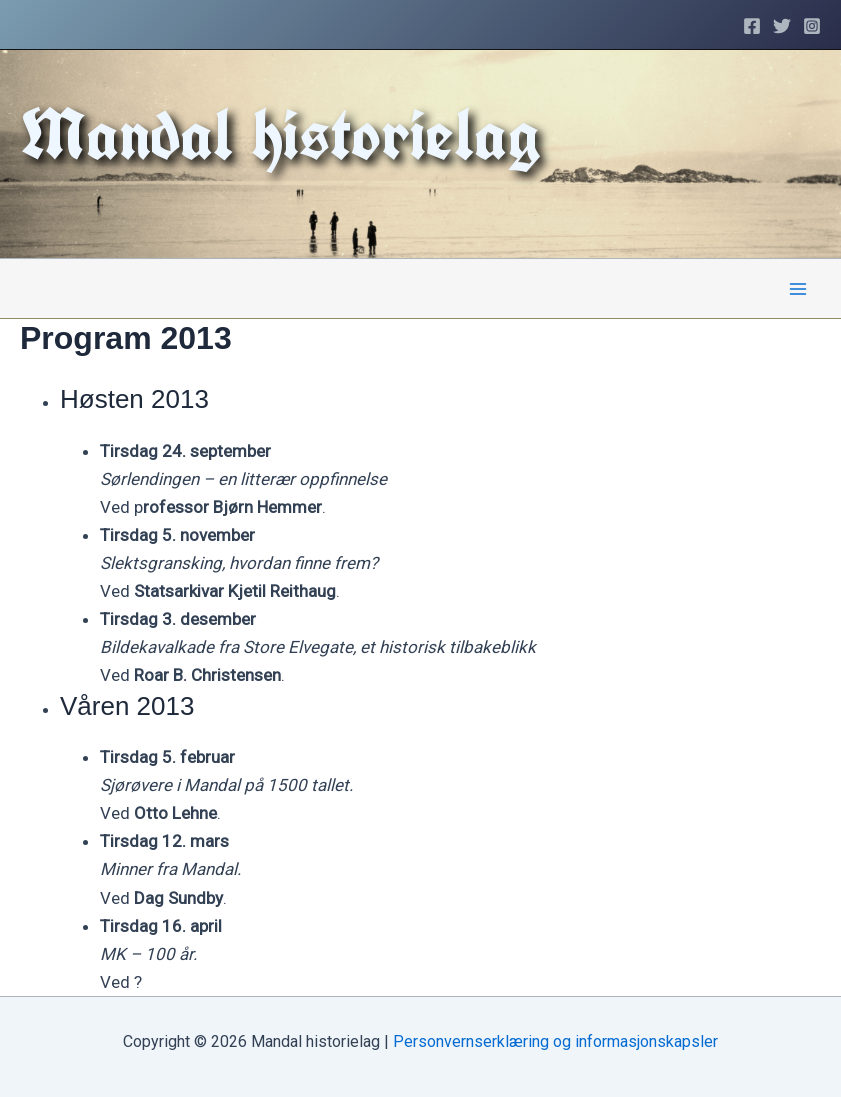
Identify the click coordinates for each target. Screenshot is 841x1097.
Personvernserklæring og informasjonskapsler (555, 1041)
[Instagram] (812, 26)
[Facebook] (752, 26)
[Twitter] (782, 26)
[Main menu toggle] (799, 289)
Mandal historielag (280, 134)
